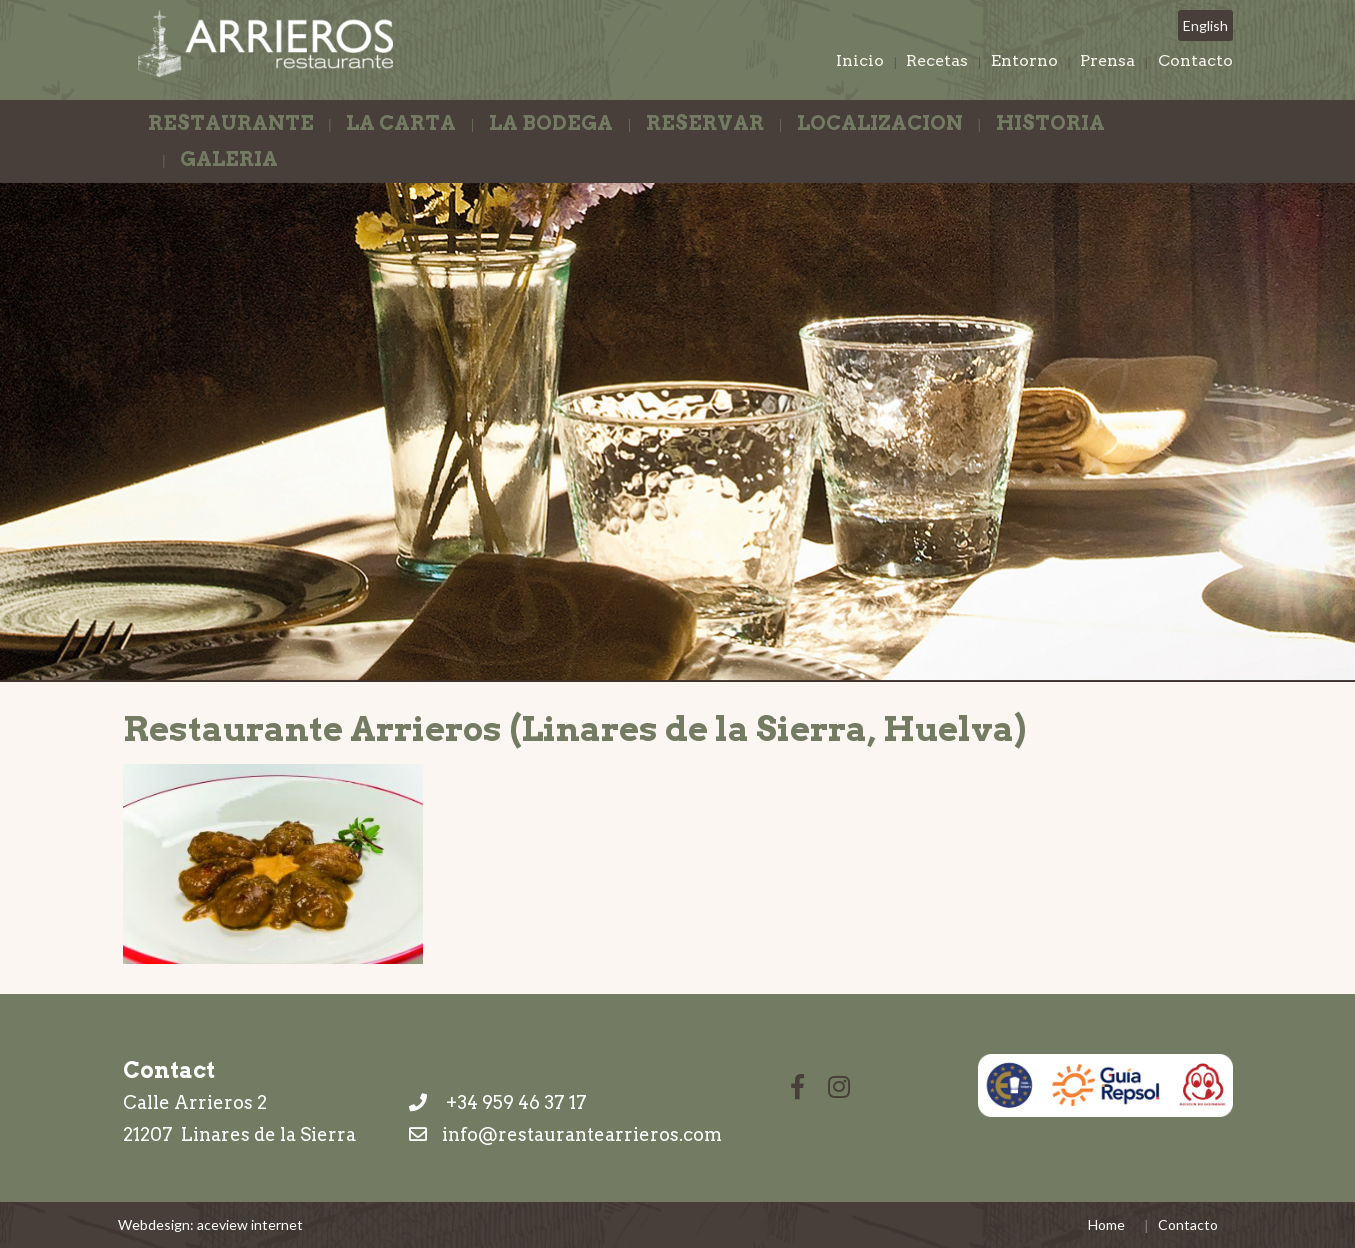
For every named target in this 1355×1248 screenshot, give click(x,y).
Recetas (937, 60)
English (1205, 25)
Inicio (860, 60)
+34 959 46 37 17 (497, 1102)
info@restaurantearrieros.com (582, 1134)
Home (1106, 1224)
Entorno (1024, 60)
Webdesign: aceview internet (210, 1224)
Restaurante (231, 123)
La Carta (401, 123)
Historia (1050, 123)
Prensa (1107, 60)
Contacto (1195, 60)
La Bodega (551, 123)
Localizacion (880, 123)
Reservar (705, 123)
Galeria (229, 159)
